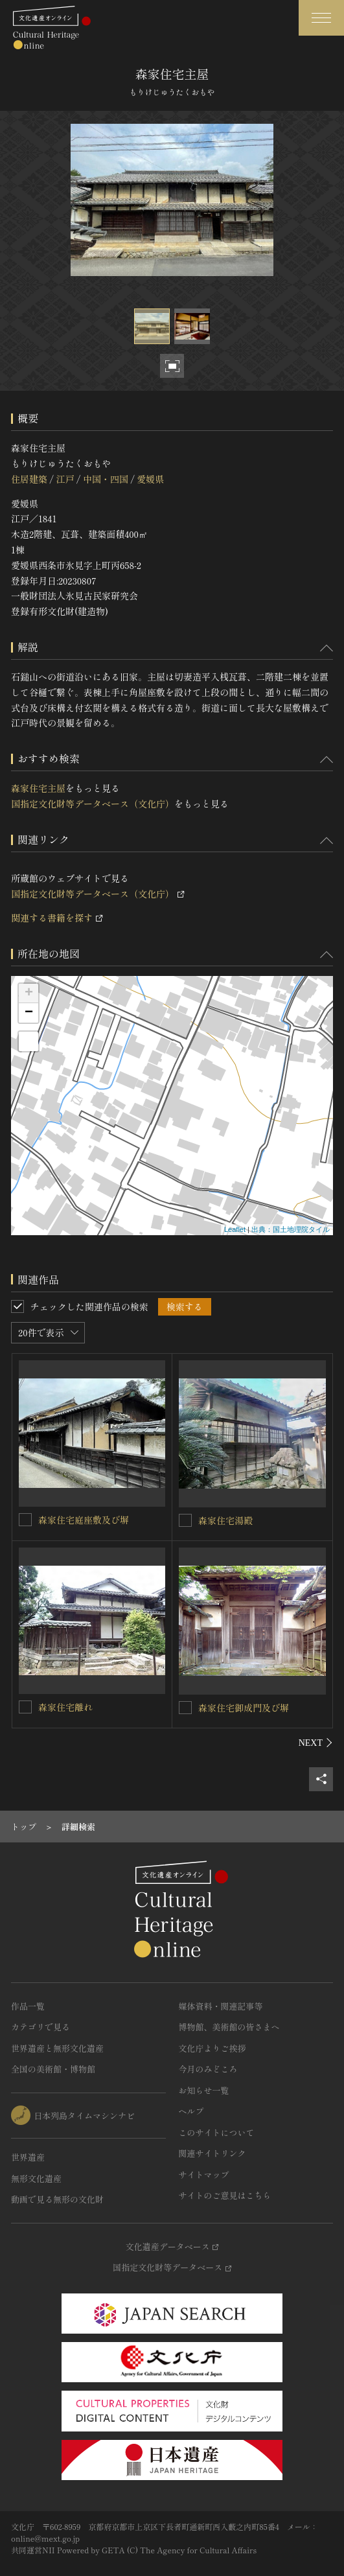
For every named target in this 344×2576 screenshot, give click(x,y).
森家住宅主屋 (38, 788)
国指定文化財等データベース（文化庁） (92, 803)
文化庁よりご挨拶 (212, 2048)
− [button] (29, 1013)
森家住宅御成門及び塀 (243, 1707)
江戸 (65, 478)
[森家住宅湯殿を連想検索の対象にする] (185, 1520)
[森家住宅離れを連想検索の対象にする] (25, 1706)
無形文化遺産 (36, 2178)
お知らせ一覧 (204, 2090)
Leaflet (235, 1229)
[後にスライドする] (316, 1742)
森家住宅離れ (65, 1706)
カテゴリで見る (40, 2027)
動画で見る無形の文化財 (57, 2199)
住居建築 (29, 478)
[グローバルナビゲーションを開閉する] (321, 18)
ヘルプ (191, 2111)
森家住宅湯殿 (225, 1520)
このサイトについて (217, 2132)
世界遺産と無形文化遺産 (57, 2048)
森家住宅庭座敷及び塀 (83, 1519)
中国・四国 (105, 478)
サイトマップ (204, 2174)
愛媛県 (150, 478)
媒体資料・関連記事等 (221, 2006)
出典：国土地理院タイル (290, 1229)
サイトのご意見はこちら (225, 2195)
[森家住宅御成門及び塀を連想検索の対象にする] (185, 1707)
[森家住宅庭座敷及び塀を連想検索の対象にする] (25, 1519)
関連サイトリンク (212, 2153)
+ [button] (29, 993)
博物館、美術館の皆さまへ (229, 2027)
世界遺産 (28, 2157)
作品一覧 (28, 2006)
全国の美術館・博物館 (53, 2069)
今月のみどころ (208, 2069)
